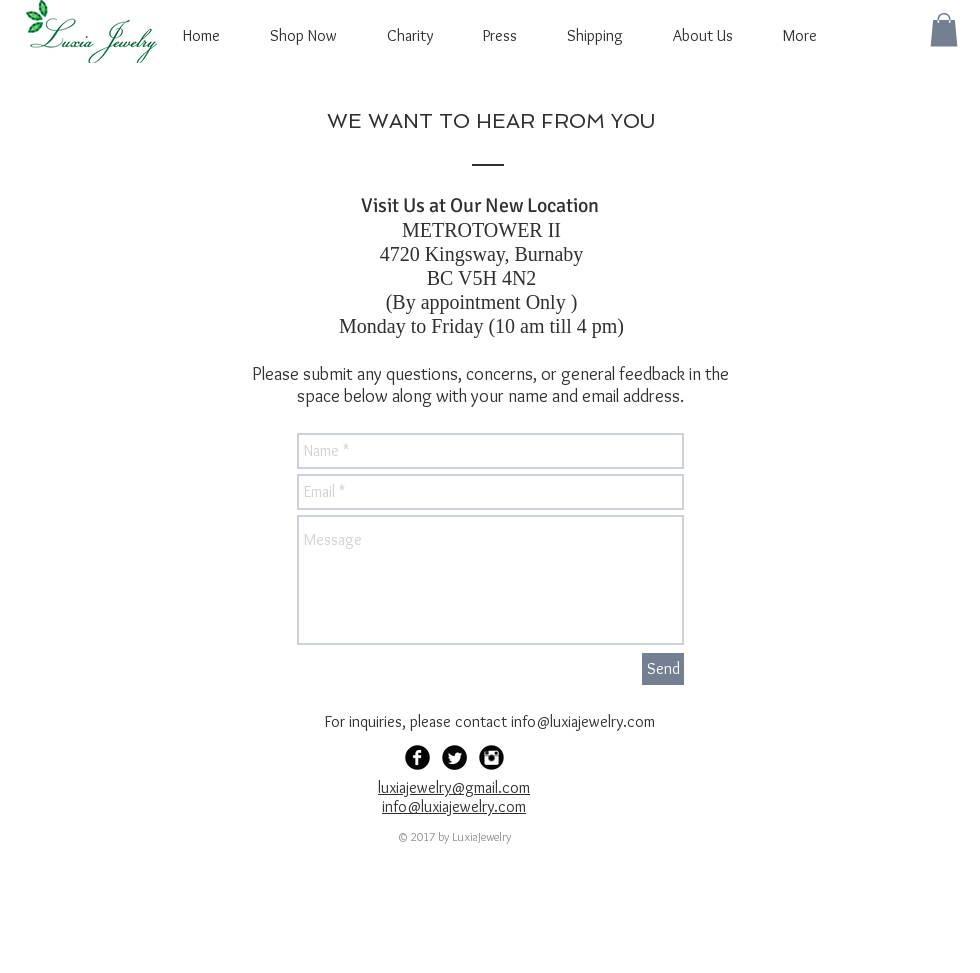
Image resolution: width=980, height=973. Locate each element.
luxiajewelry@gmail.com (454, 787)
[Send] (663, 669)
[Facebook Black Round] (417, 757)
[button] (944, 29)
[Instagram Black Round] (491, 757)
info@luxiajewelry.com (583, 721)
